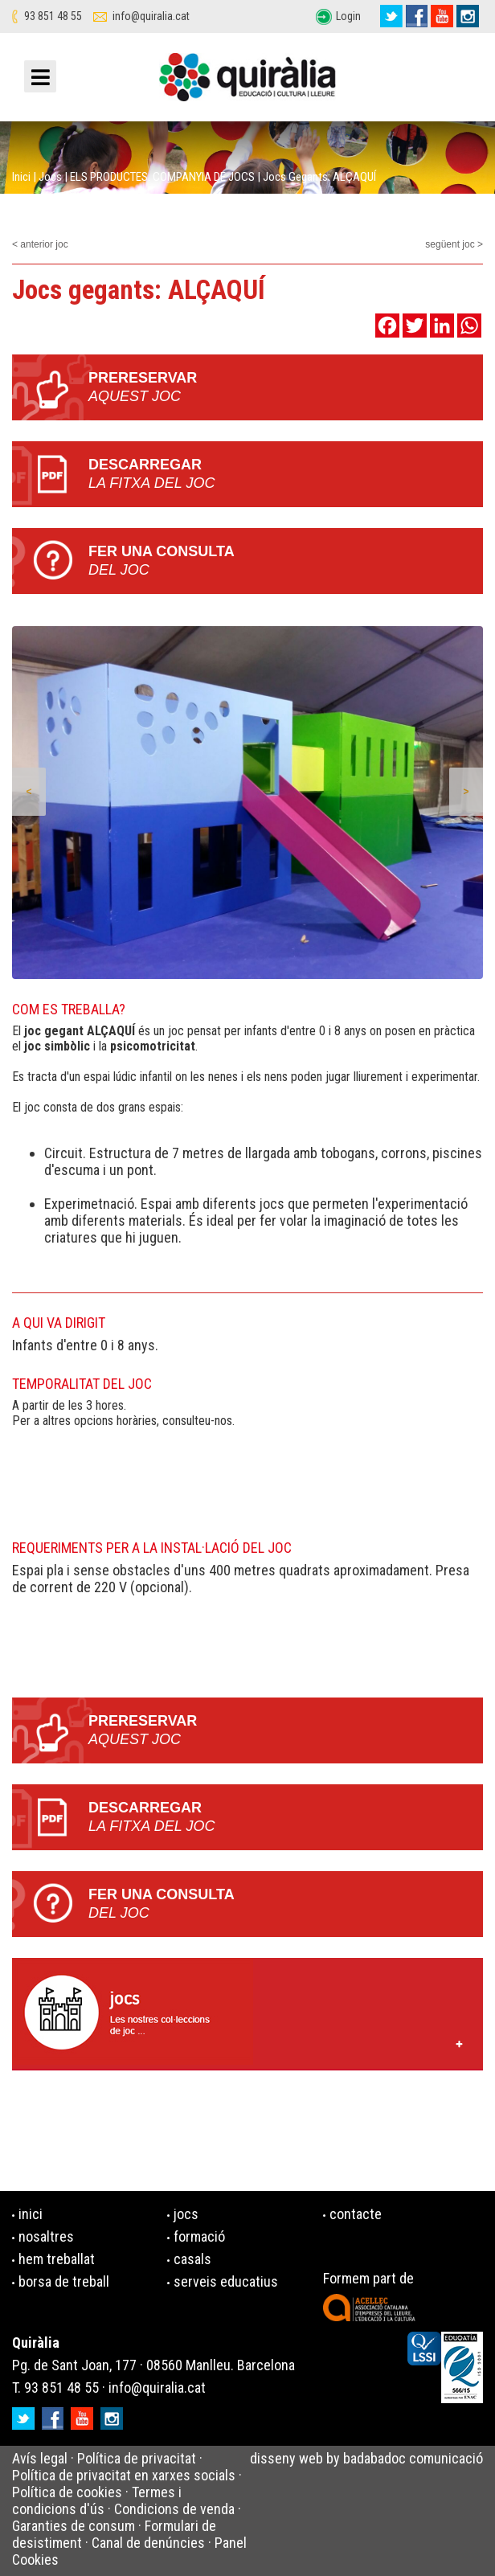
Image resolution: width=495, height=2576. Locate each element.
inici (30, 2213)
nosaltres (46, 2236)
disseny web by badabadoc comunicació (366, 2458)
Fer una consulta (285, 561)
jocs (186, 2213)
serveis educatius (226, 2281)
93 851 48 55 (53, 16)
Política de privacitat (136, 2458)
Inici (21, 177)
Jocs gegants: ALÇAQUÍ (319, 177)
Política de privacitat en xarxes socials (123, 2475)
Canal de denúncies (148, 2542)
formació (199, 2236)
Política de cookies (67, 2492)
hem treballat (56, 2258)
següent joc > (454, 244)
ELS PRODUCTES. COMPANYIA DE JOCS (162, 177)
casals (192, 2258)
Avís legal (40, 2458)
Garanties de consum (73, 2525)
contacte (355, 2213)
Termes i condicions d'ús (97, 2500)
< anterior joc (40, 244)
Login (348, 16)
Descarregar (285, 475)
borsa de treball (63, 2281)
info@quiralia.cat (151, 16)
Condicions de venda (174, 2508)
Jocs (50, 177)
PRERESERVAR (285, 388)
